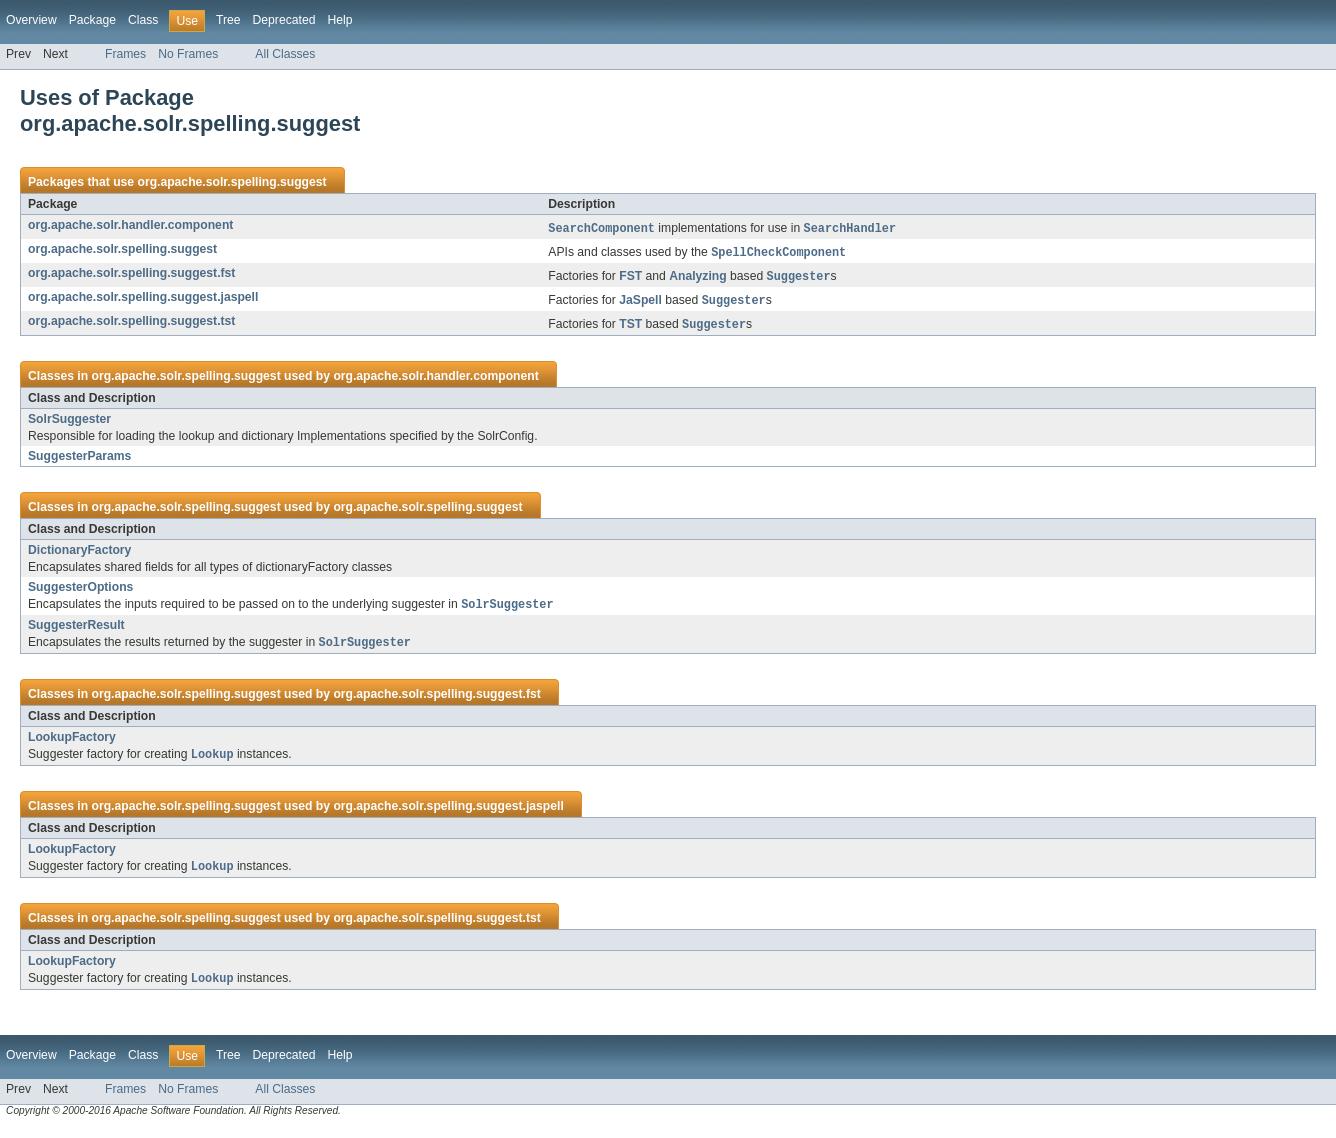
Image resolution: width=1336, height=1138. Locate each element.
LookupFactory (72, 744)
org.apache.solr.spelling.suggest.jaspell (143, 300)
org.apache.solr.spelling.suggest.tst (131, 325)
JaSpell (640, 305)
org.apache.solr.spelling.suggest (231, 182)
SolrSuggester (69, 424)
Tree (228, 20)
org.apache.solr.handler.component (130, 225)
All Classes (285, 54)
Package (92, 20)
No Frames (188, 54)
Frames (125, 54)
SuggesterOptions (80, 592)
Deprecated (284, 20)
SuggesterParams (79, 461)
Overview (31, 20)
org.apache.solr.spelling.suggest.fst (131, 275)
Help (339, 20)
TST (630, 330)
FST (630, 280)
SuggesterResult (76, 631)
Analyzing (697, 280)
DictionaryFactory (79, 555)
